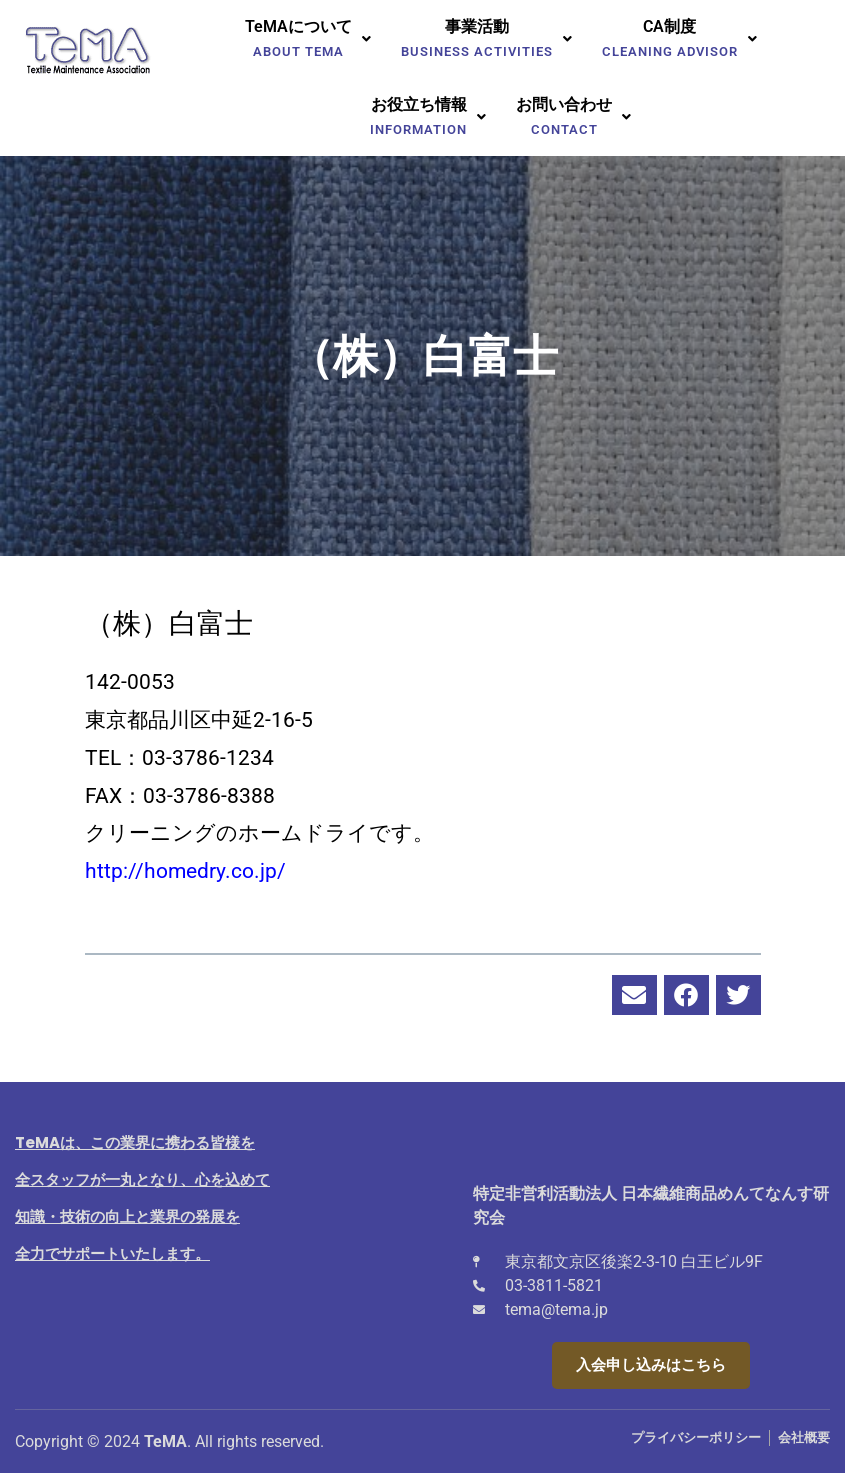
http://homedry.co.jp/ (185, 871)
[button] (308, 39)
